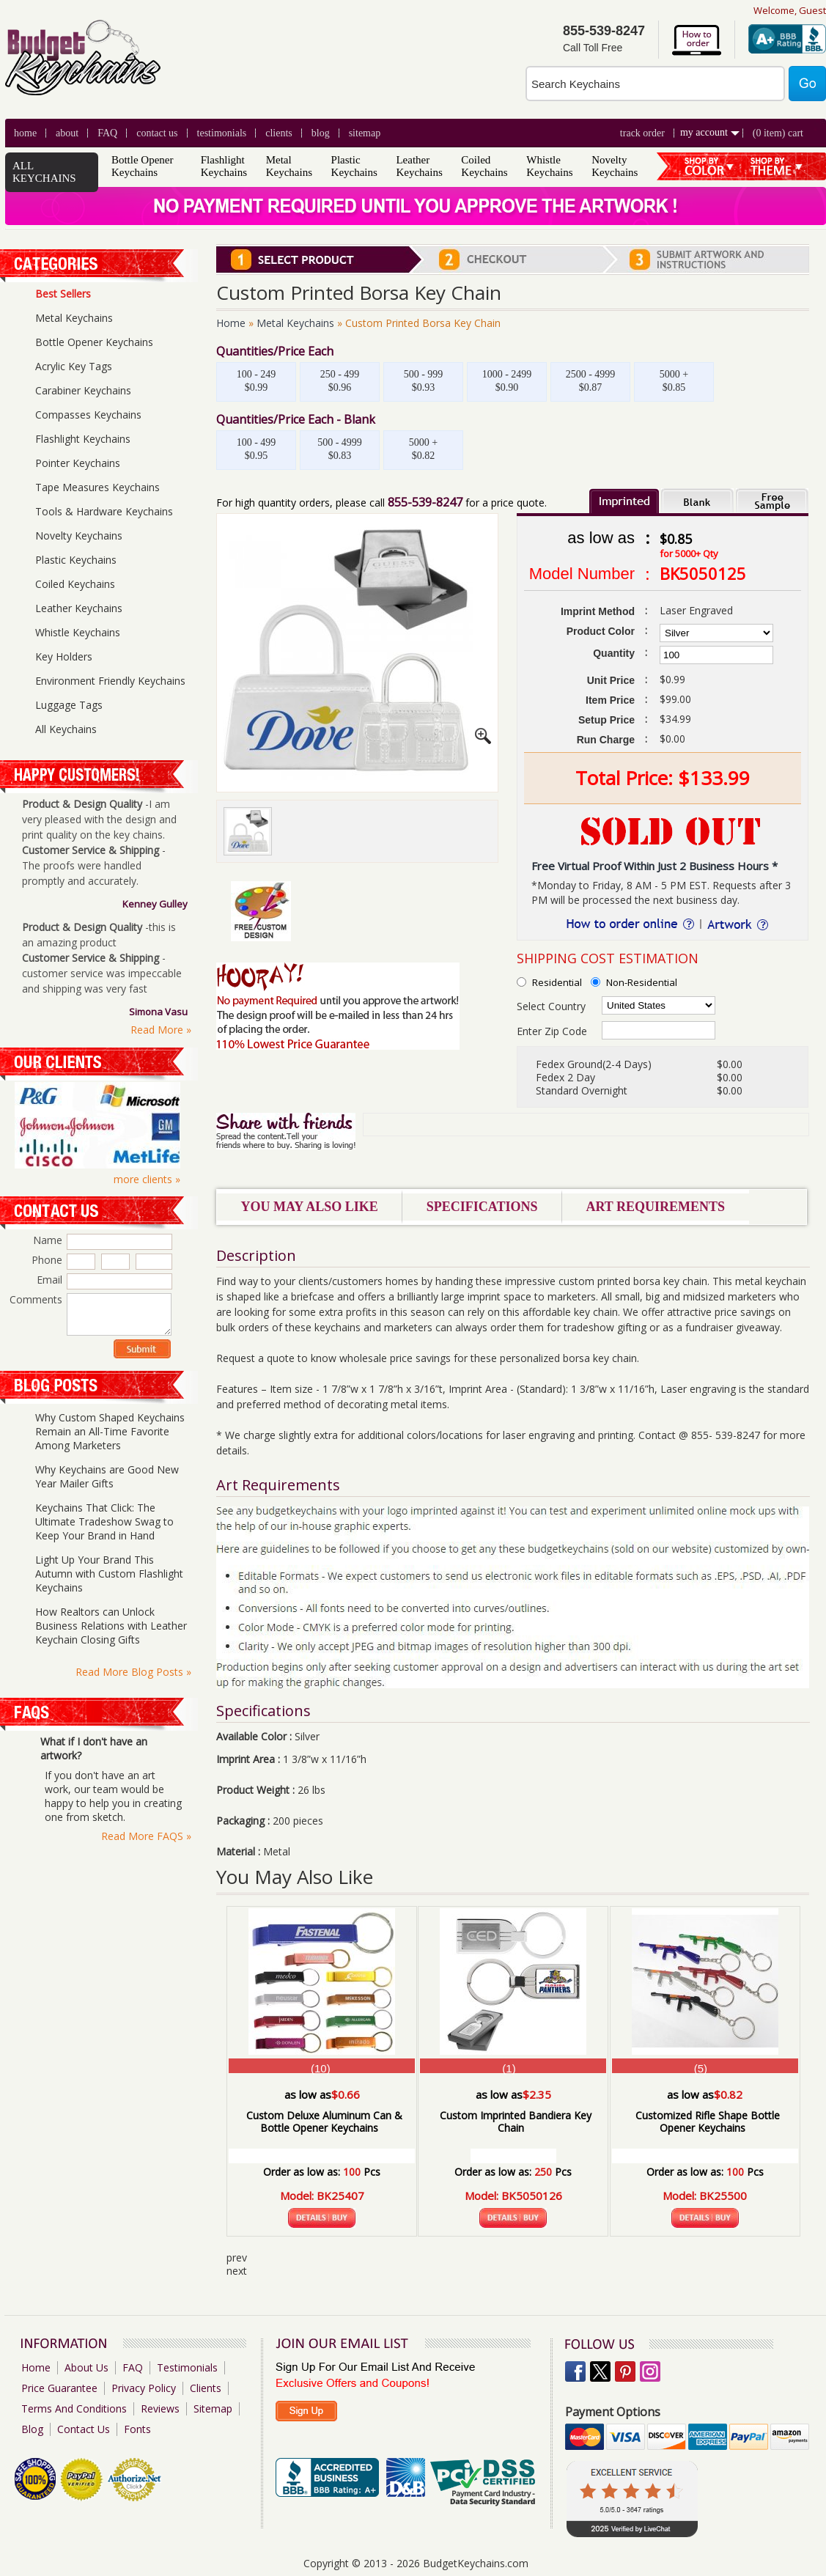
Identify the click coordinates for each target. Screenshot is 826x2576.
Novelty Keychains (614, 166)
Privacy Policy (143, 2388)
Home (25, 133)
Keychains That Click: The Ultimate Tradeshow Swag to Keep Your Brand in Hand (104, 1521)
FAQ (107, 133)
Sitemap (365, 133)
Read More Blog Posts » (133, 1672)
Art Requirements (655, 1206)
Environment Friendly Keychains (110, 681)
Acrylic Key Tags (73, 366)
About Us (86, 2367)
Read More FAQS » (146, 1836)
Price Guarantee (59, 2388)
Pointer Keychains (77, 463)
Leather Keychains (419, 166)
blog (320, 133)
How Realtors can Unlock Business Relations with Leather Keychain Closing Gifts (111, 1625)
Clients (205, 2388)
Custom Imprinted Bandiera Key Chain (515, 2121)
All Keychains (66, 729)
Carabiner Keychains (83, 390)
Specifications (482, 1206)
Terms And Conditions (74, 2408)
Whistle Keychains (549, 166)
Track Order (642, 133)
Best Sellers (63, 294)
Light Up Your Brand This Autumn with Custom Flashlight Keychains (109, 1573)
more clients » (147, 1179)
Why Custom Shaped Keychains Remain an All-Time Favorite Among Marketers (110, 1431)
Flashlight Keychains (224, 166)
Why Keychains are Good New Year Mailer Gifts (107, 1476)
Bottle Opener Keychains (142, 166)
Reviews (160, 2408)
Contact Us (156, 133)
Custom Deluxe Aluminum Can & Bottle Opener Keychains (324, 2121)
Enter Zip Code (552, 1031)
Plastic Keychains (354, 166)
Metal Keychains (289, 166)
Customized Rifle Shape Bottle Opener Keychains (707, 2121)
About (67, 133)
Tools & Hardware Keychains (104, 511)
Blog (32, 2429)
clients (278, 133)
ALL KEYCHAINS (44, 172)
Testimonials (222, 133)
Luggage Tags (69, 705)
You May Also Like (309, 1206)
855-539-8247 (425, 502)
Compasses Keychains (88, 415)
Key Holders (63, 656)
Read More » (160, 1030)
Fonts (137, 2429)
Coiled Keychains (484, 166)
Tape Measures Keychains (97, 487)
